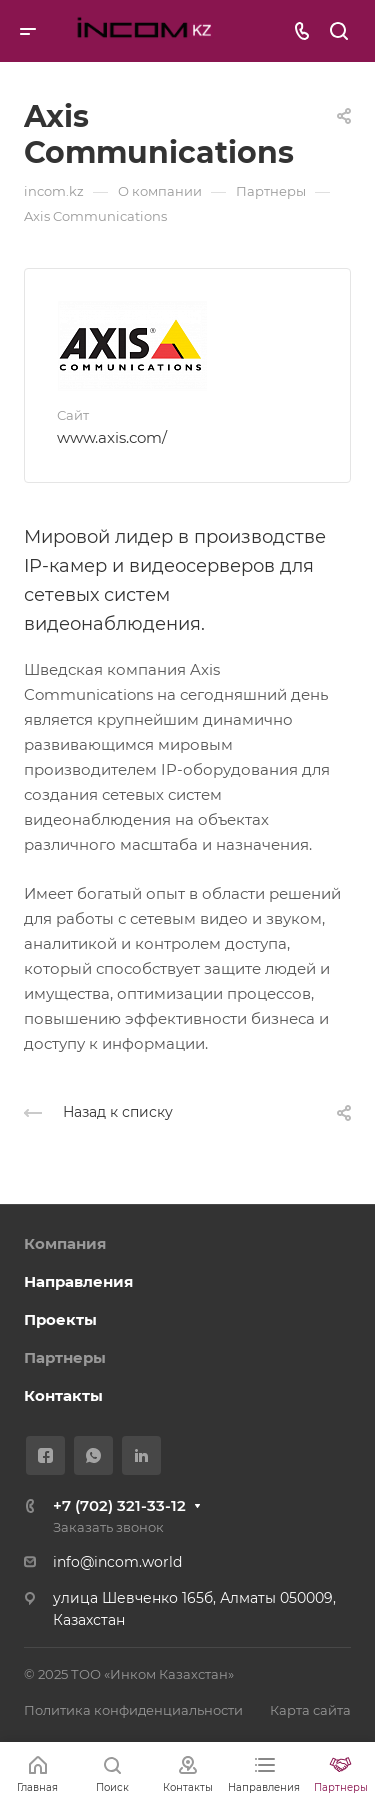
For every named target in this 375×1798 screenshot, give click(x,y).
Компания (65, 1243)
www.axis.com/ (112, 437)
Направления (78, 1281)
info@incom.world (117, 1562)
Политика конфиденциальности (133, 1710)
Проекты (60, 1319)
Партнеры (65, 1357)
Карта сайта (310, 1710)
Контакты (63, 1395)
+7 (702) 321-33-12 (119, 1505)
